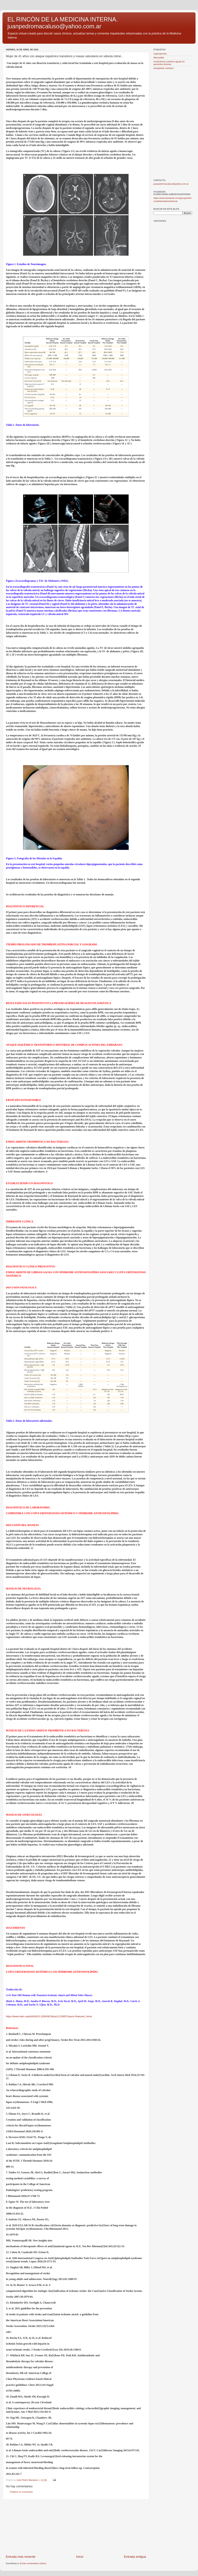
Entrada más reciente (20, 2556)
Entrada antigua (135, 2556)
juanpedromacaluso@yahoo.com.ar (171, 184)
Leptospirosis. (160, 53)
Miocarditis (158, 57)
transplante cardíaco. (163, 68)
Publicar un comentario (21, 2492)
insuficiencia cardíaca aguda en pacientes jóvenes (169, 62)
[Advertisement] (76, 2527)
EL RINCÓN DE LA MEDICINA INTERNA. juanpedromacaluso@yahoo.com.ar (62, 23)
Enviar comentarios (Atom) (33, 2563)
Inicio (79, 2556)
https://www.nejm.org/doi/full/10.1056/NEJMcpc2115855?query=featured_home (49, 2016)
